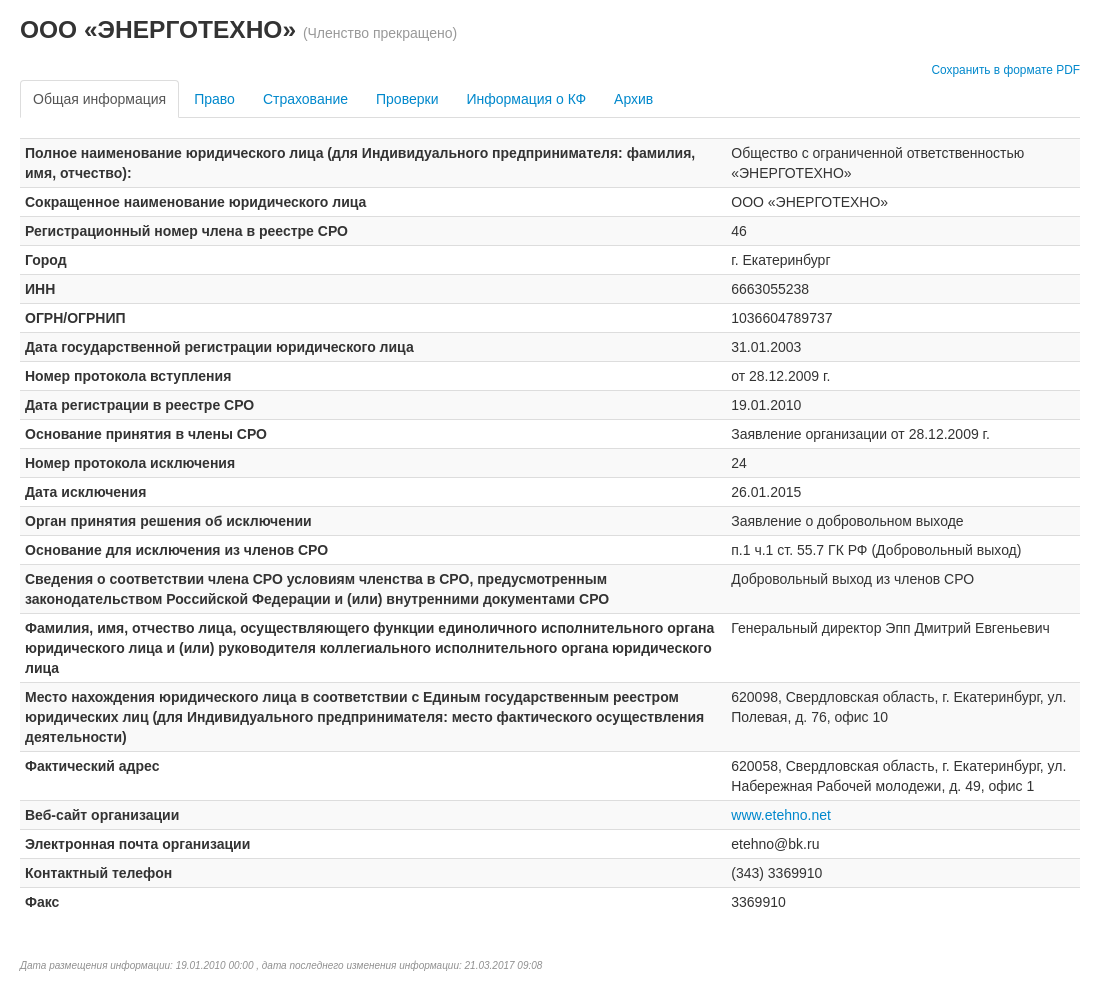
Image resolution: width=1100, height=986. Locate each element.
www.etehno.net (781, 815)
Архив (633, 99)
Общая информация (99, 99)
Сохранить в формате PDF (1005, 70)
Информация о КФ (526, 99)
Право (214, 99)
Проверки (407, 99)
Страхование (305, 99)
